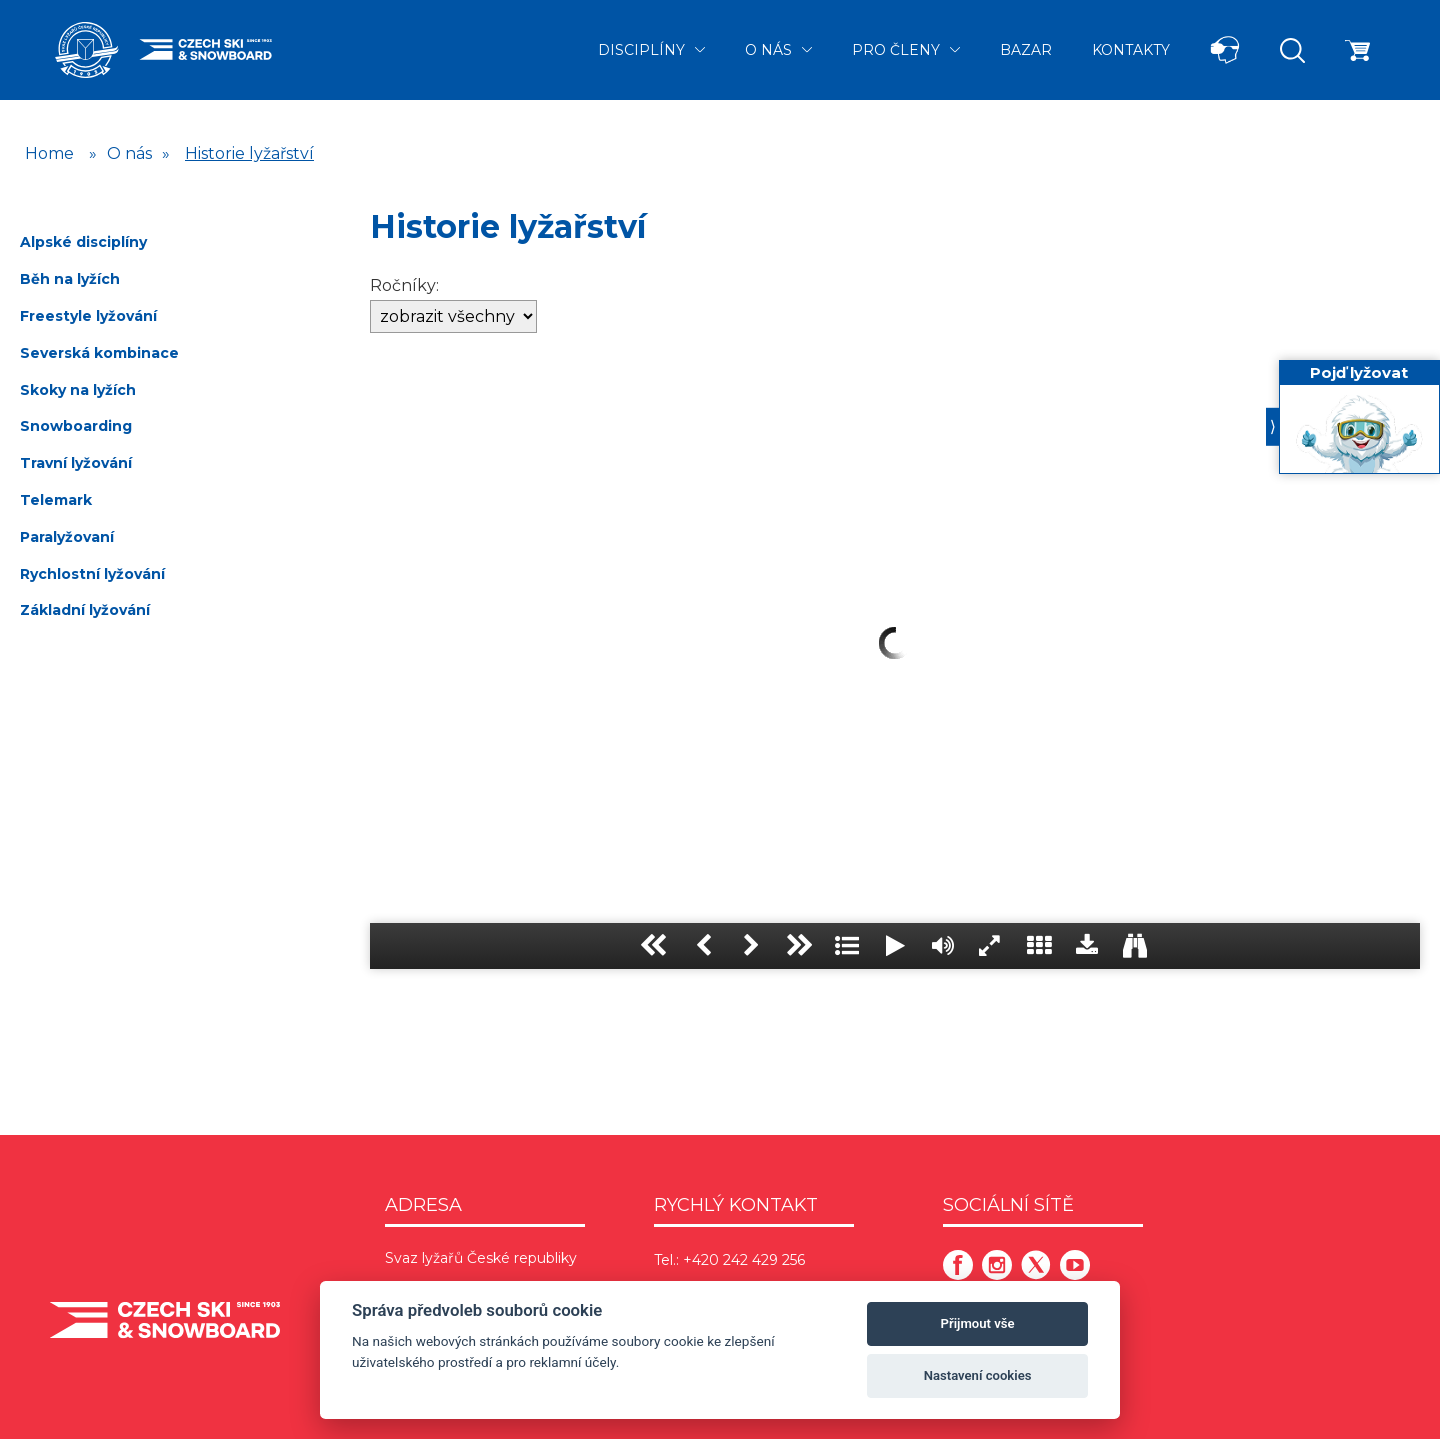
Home (49, 153)
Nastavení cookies (978, 1375)
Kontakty (1131, 50)
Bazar (1026, 50)
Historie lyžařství (249, 153)
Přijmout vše (978, 1323)
